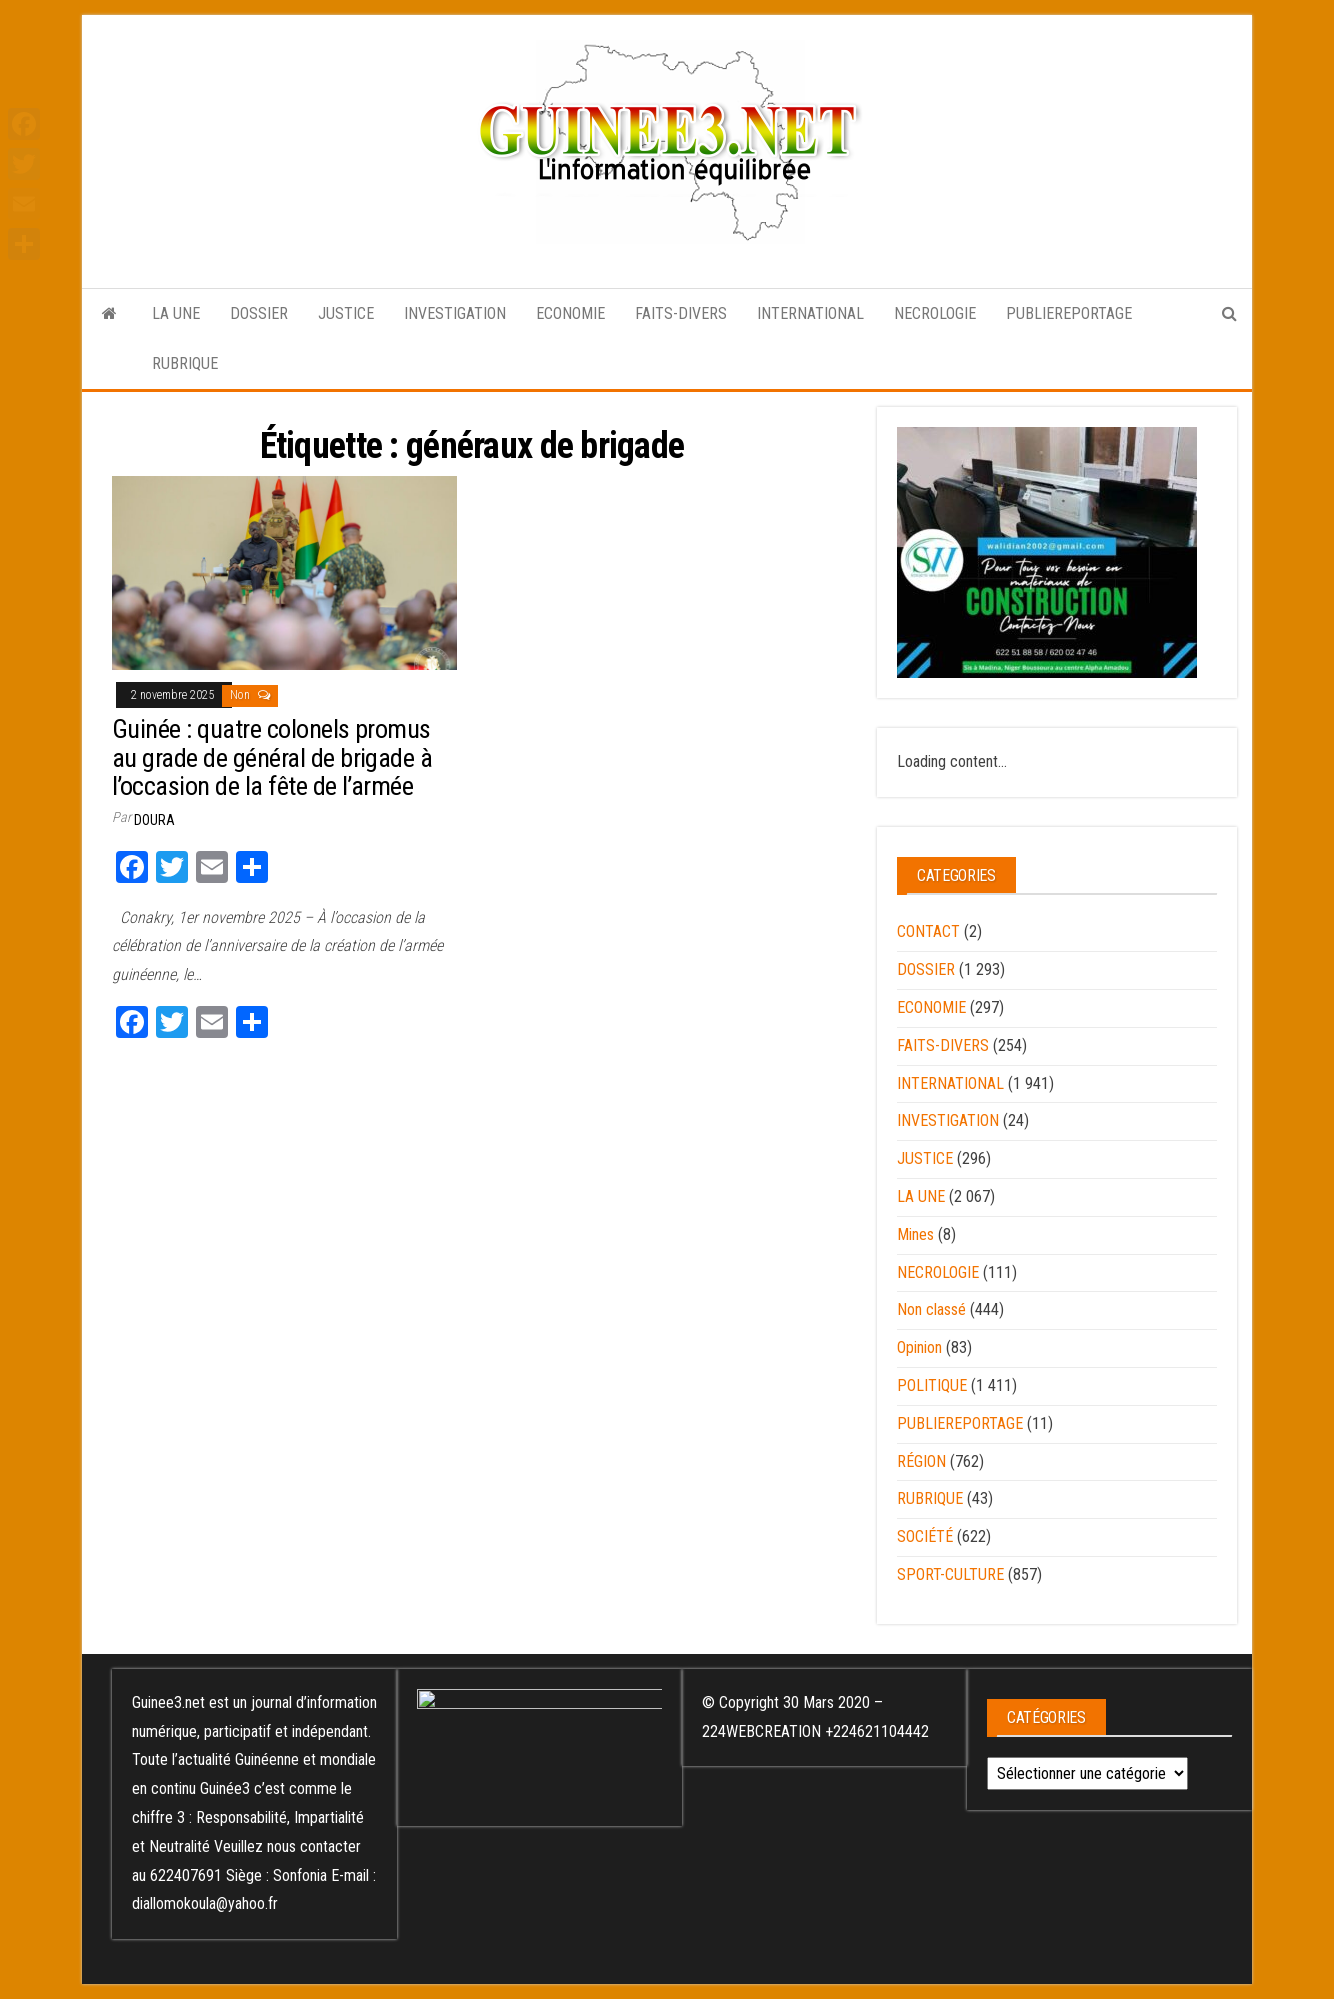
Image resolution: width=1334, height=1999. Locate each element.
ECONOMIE (570, 313)
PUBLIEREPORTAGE (1069, 313)
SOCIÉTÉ (925, 1536)
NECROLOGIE (935, 313)
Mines (915, 1234)
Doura (154, 820)
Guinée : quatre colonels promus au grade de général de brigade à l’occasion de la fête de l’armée (272, 757)
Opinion (919, 1347)
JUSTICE (346, 313)
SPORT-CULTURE (950, 1574)
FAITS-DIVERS (681, 313)
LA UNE (176, 313)
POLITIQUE (932, 1385)
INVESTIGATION (455, 313)
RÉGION (921, 1461)
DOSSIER (259, 313)
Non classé (931, 1309)
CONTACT (928, 931)
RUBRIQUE (185, 363)
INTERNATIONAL (810, 313)
